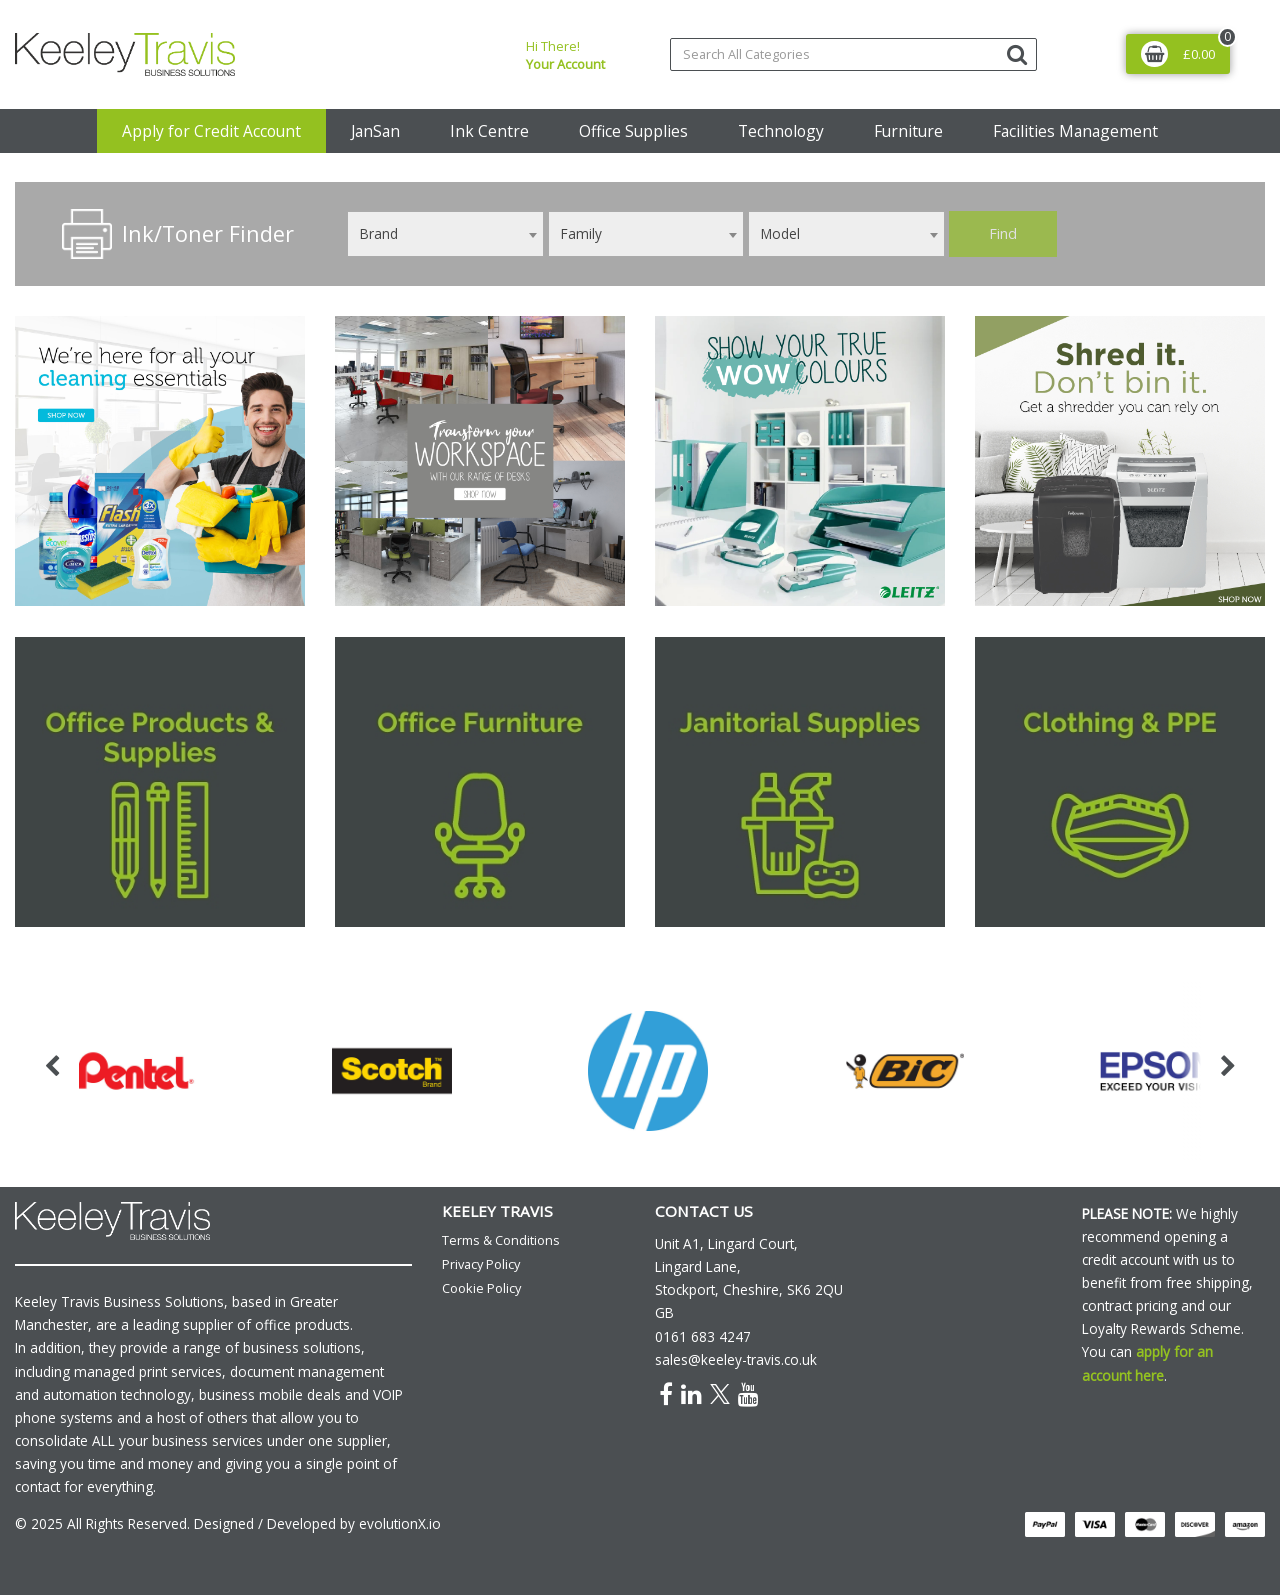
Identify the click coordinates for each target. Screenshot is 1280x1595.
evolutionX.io (400, 1523)
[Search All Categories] (853, 54)
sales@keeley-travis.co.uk (736, 1359)
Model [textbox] (780, 233)
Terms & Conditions (501, 1240)
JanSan (375, 131)
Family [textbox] (581, 233)
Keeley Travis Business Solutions (119, 1301)
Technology (781, 131)
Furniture (908, 131)
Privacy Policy (481, 1264)
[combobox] (445, 234)
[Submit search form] (1017, 53)
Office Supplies (633, 131)
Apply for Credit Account (211, 131)
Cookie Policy (481, 1288)
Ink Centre (489, 131)
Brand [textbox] (379, 233)
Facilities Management (1075, 131)
